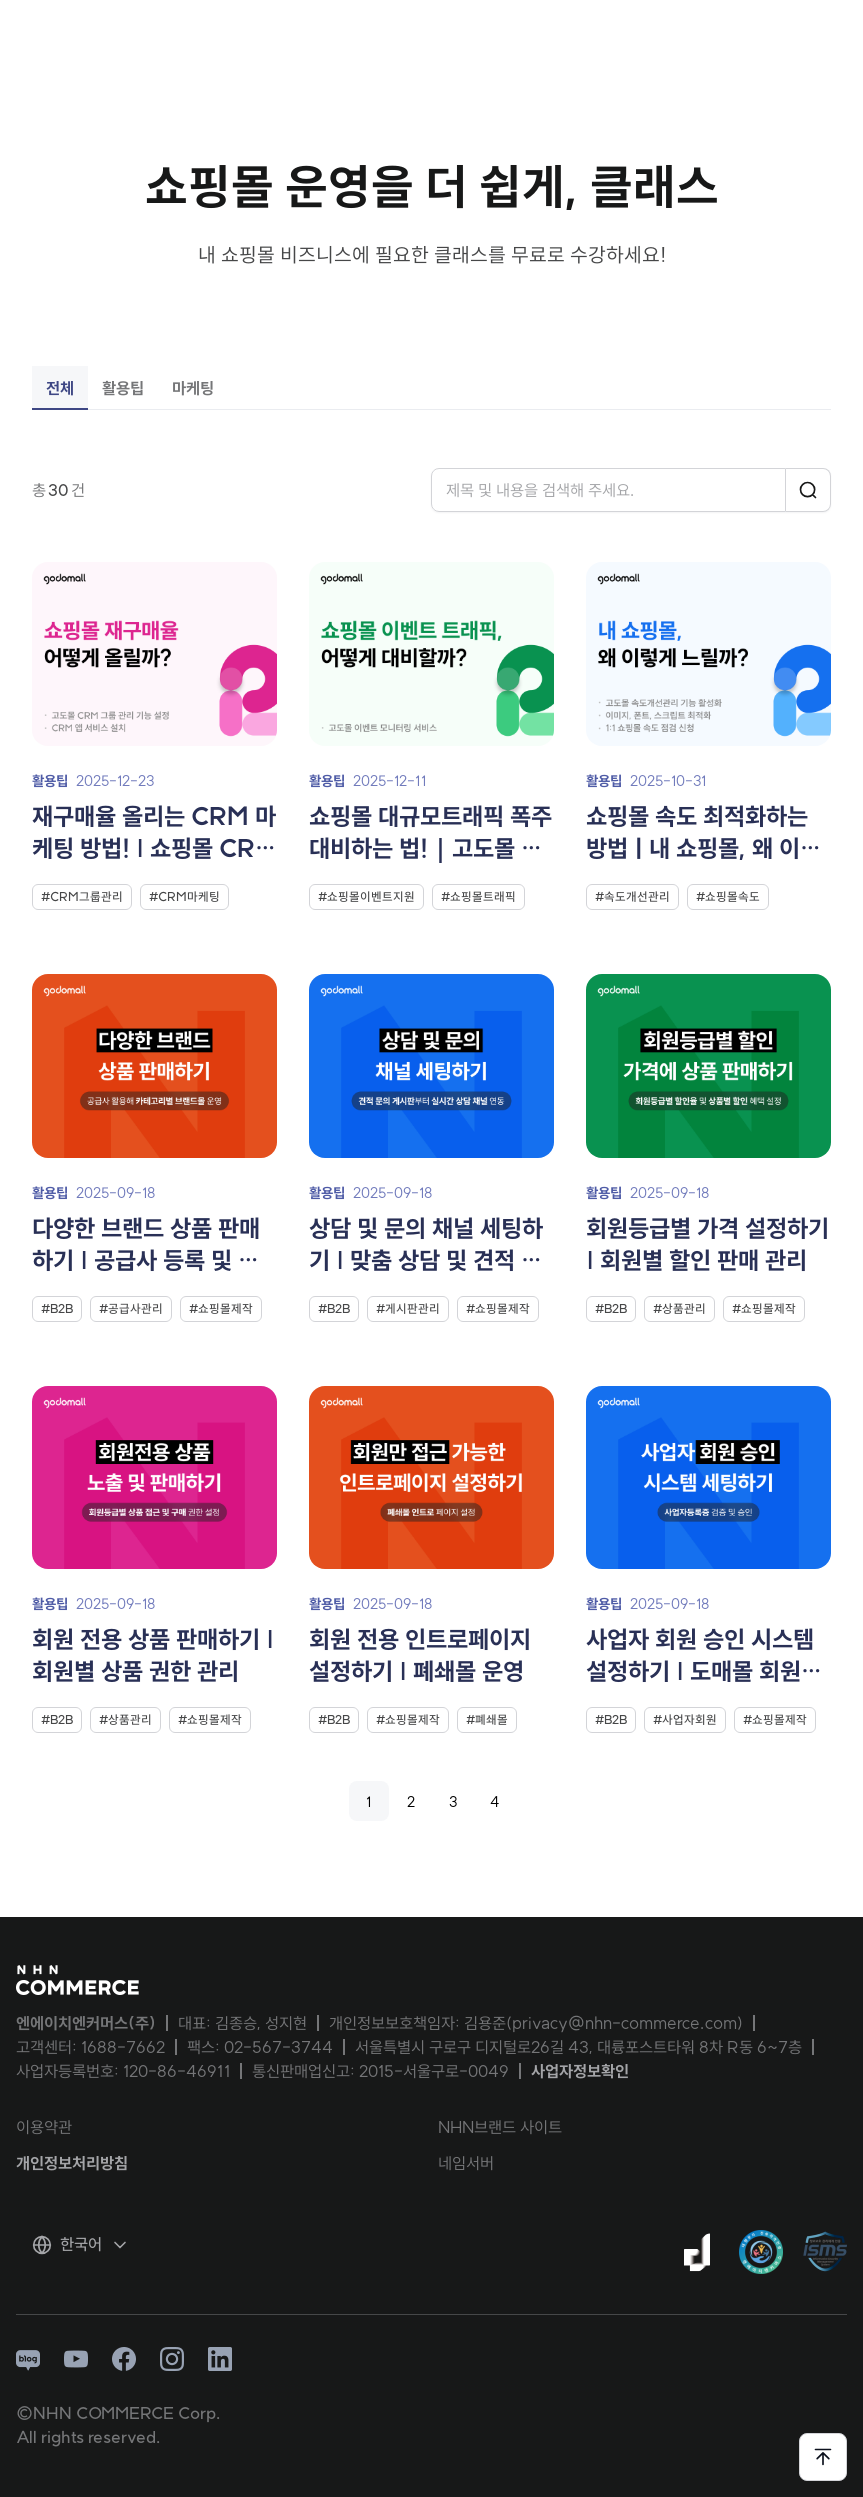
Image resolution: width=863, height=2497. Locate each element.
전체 (60, 388)
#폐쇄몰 (487, 1719)
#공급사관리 (131, 1308)
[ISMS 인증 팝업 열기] (825, 2252)
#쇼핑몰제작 (221, 1308)
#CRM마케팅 (184, 896)
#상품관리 (679, 1308)
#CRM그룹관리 (82, 896)
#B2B (57, 1308)
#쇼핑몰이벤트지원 (366, 896)
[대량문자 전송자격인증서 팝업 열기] (761, 2252)
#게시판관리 (408, 1308)
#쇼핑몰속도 (728, 896)
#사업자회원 (685, 1719)
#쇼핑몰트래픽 (478, 896)
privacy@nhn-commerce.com (624, 2023)
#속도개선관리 (632, 896)
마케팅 (193, 388)
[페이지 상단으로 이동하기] (823, 2457)
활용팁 (123, 388)
